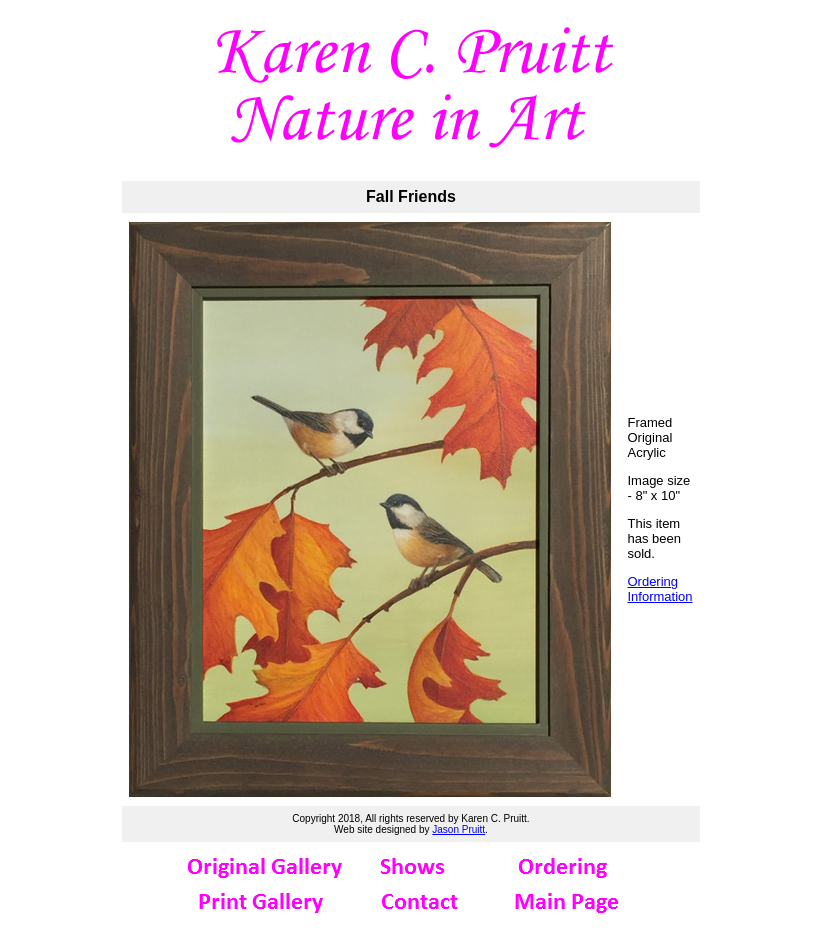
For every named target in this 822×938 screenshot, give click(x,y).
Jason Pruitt (458, 829)
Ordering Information (659, 589)
